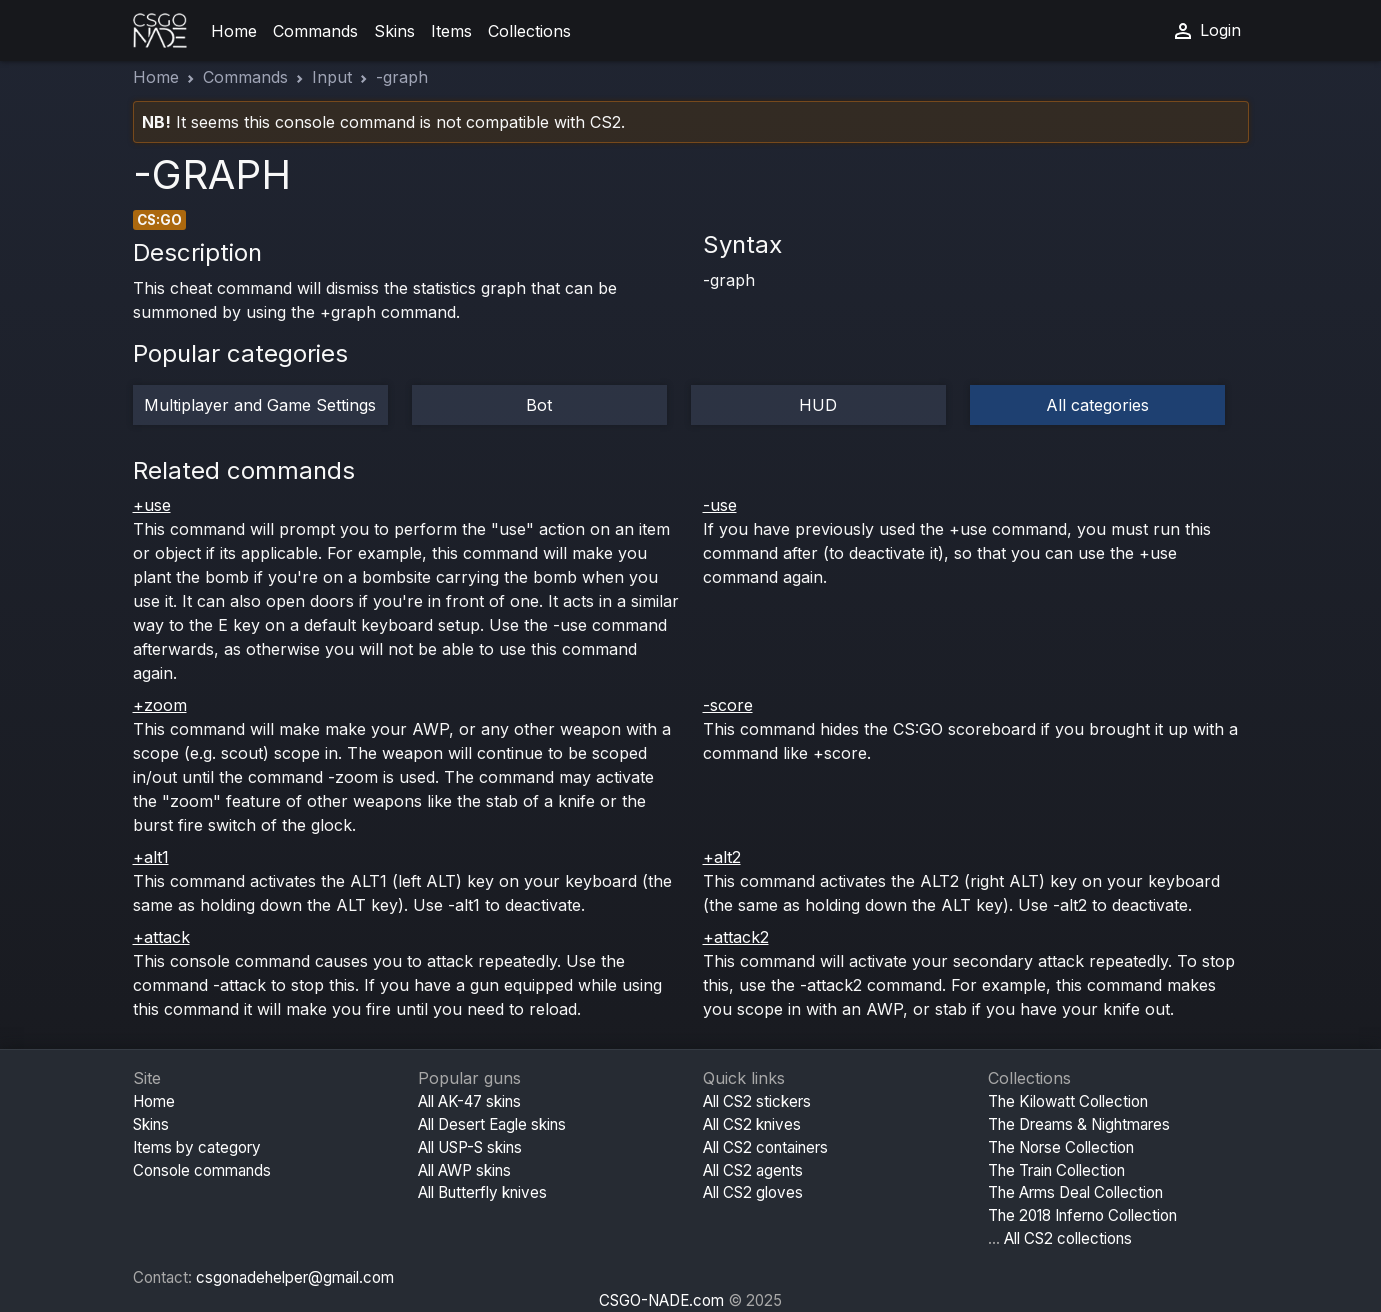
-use (720, 505)
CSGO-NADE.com (661, 1300)
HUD (818, 405)
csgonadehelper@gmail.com (295, 1277)
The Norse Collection (1061, 1147)
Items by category (197, 1147)
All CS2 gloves (753, 1192)
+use (152, 505)
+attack (161, 937)
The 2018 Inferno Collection (1082, 1215)
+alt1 (151, 857)
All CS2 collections (1068, 1238)
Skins (394, 31)
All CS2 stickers (757, 1101)
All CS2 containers (765, 1147)
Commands (315, 31)
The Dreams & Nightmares (1079, 1124)
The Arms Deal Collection (1075, 1192)
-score (728, 705)
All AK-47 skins (469, 1101)
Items (451, 31)
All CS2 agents (753, 1170)
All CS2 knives (752, 1124)
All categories (1097, 405)
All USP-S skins (470, 1147)
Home (234, 31)
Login (1206, 31)
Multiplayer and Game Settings (260, 405)
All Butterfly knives (482, 1192)
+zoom (160, 705)
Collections (529, 31)
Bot (539, 405)
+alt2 (722, 857)
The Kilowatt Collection (1068, 1101)
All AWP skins (464, 1170)
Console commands (202, 1170)
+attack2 (736, 937)
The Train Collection (1056, 1170)
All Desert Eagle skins (492, 1124)
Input (332, 77)
